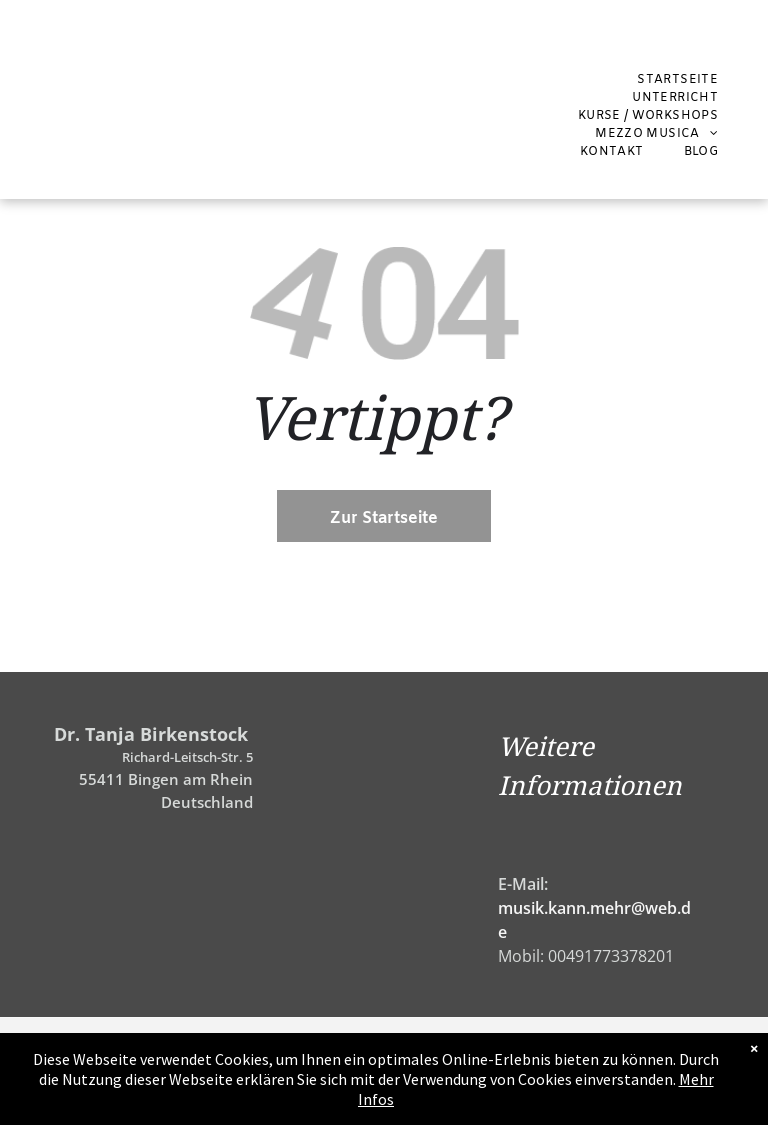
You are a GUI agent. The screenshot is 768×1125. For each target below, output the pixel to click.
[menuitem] (677, 80)
